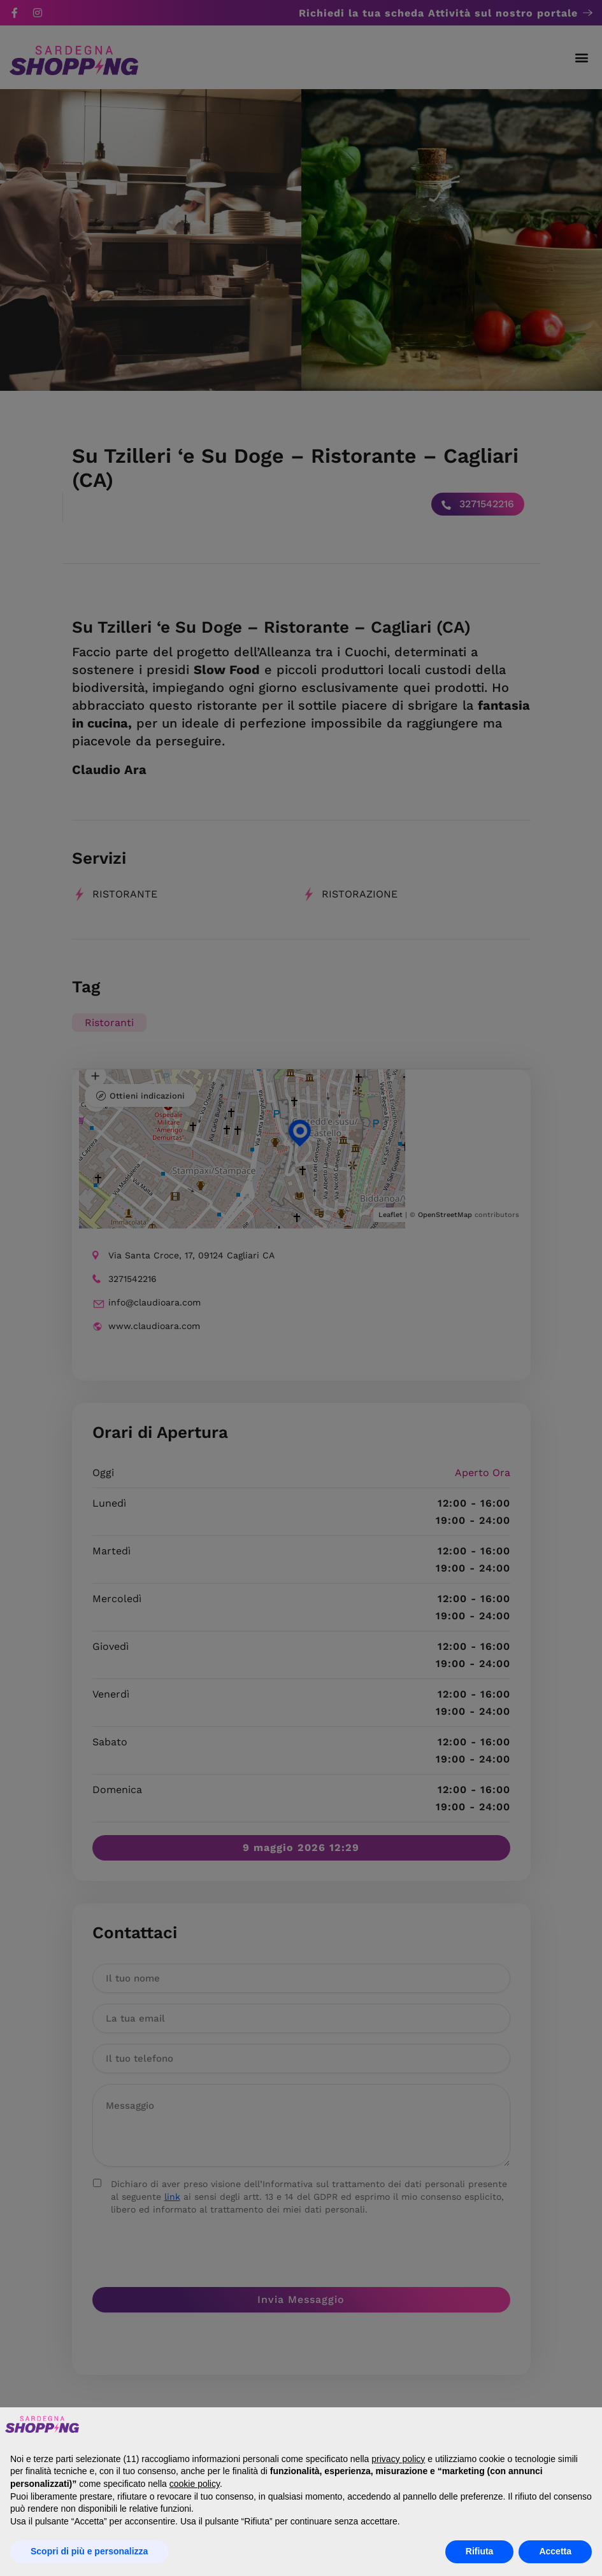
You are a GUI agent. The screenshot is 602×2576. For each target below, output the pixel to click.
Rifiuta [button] (480, 2551)
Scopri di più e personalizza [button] (89, 2551)
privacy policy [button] (398, 2459)
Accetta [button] (555, 2551)
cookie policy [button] (194, 2484)
